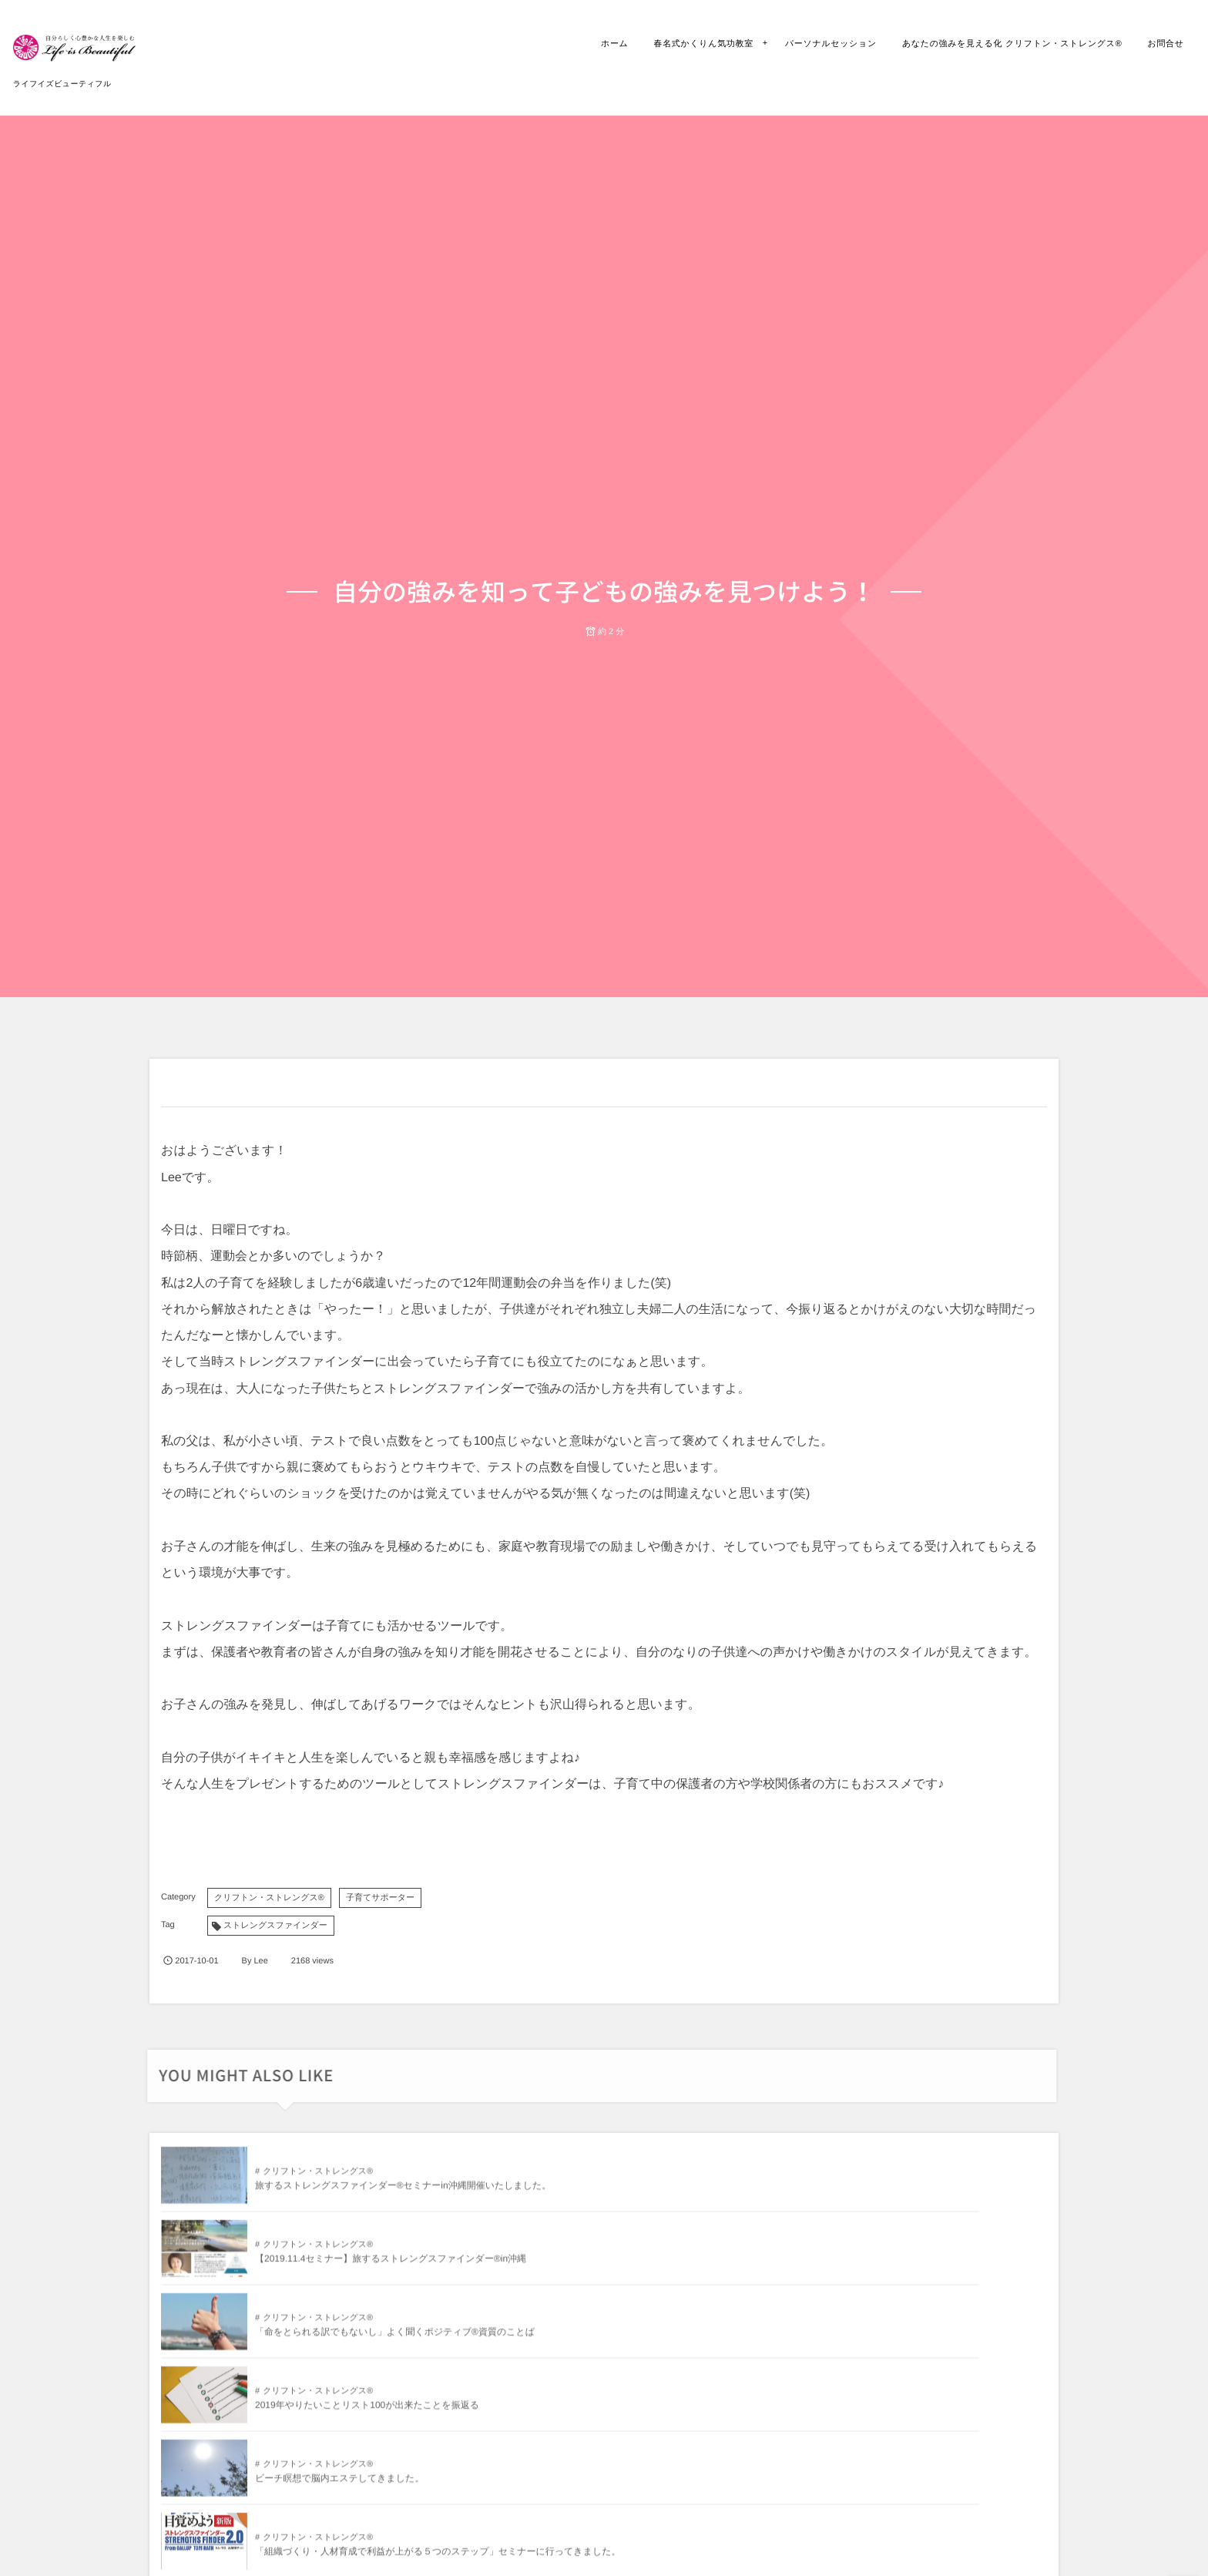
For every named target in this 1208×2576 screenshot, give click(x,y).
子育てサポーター (380, 1898)
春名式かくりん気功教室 (693, 44)
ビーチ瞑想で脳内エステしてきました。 (634, 2269)
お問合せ (1155, 44)
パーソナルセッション (820, 44)
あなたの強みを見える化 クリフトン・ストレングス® (1001, 44)
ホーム (604, 44)
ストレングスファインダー (275, 1925)
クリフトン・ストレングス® (269, 1898)
